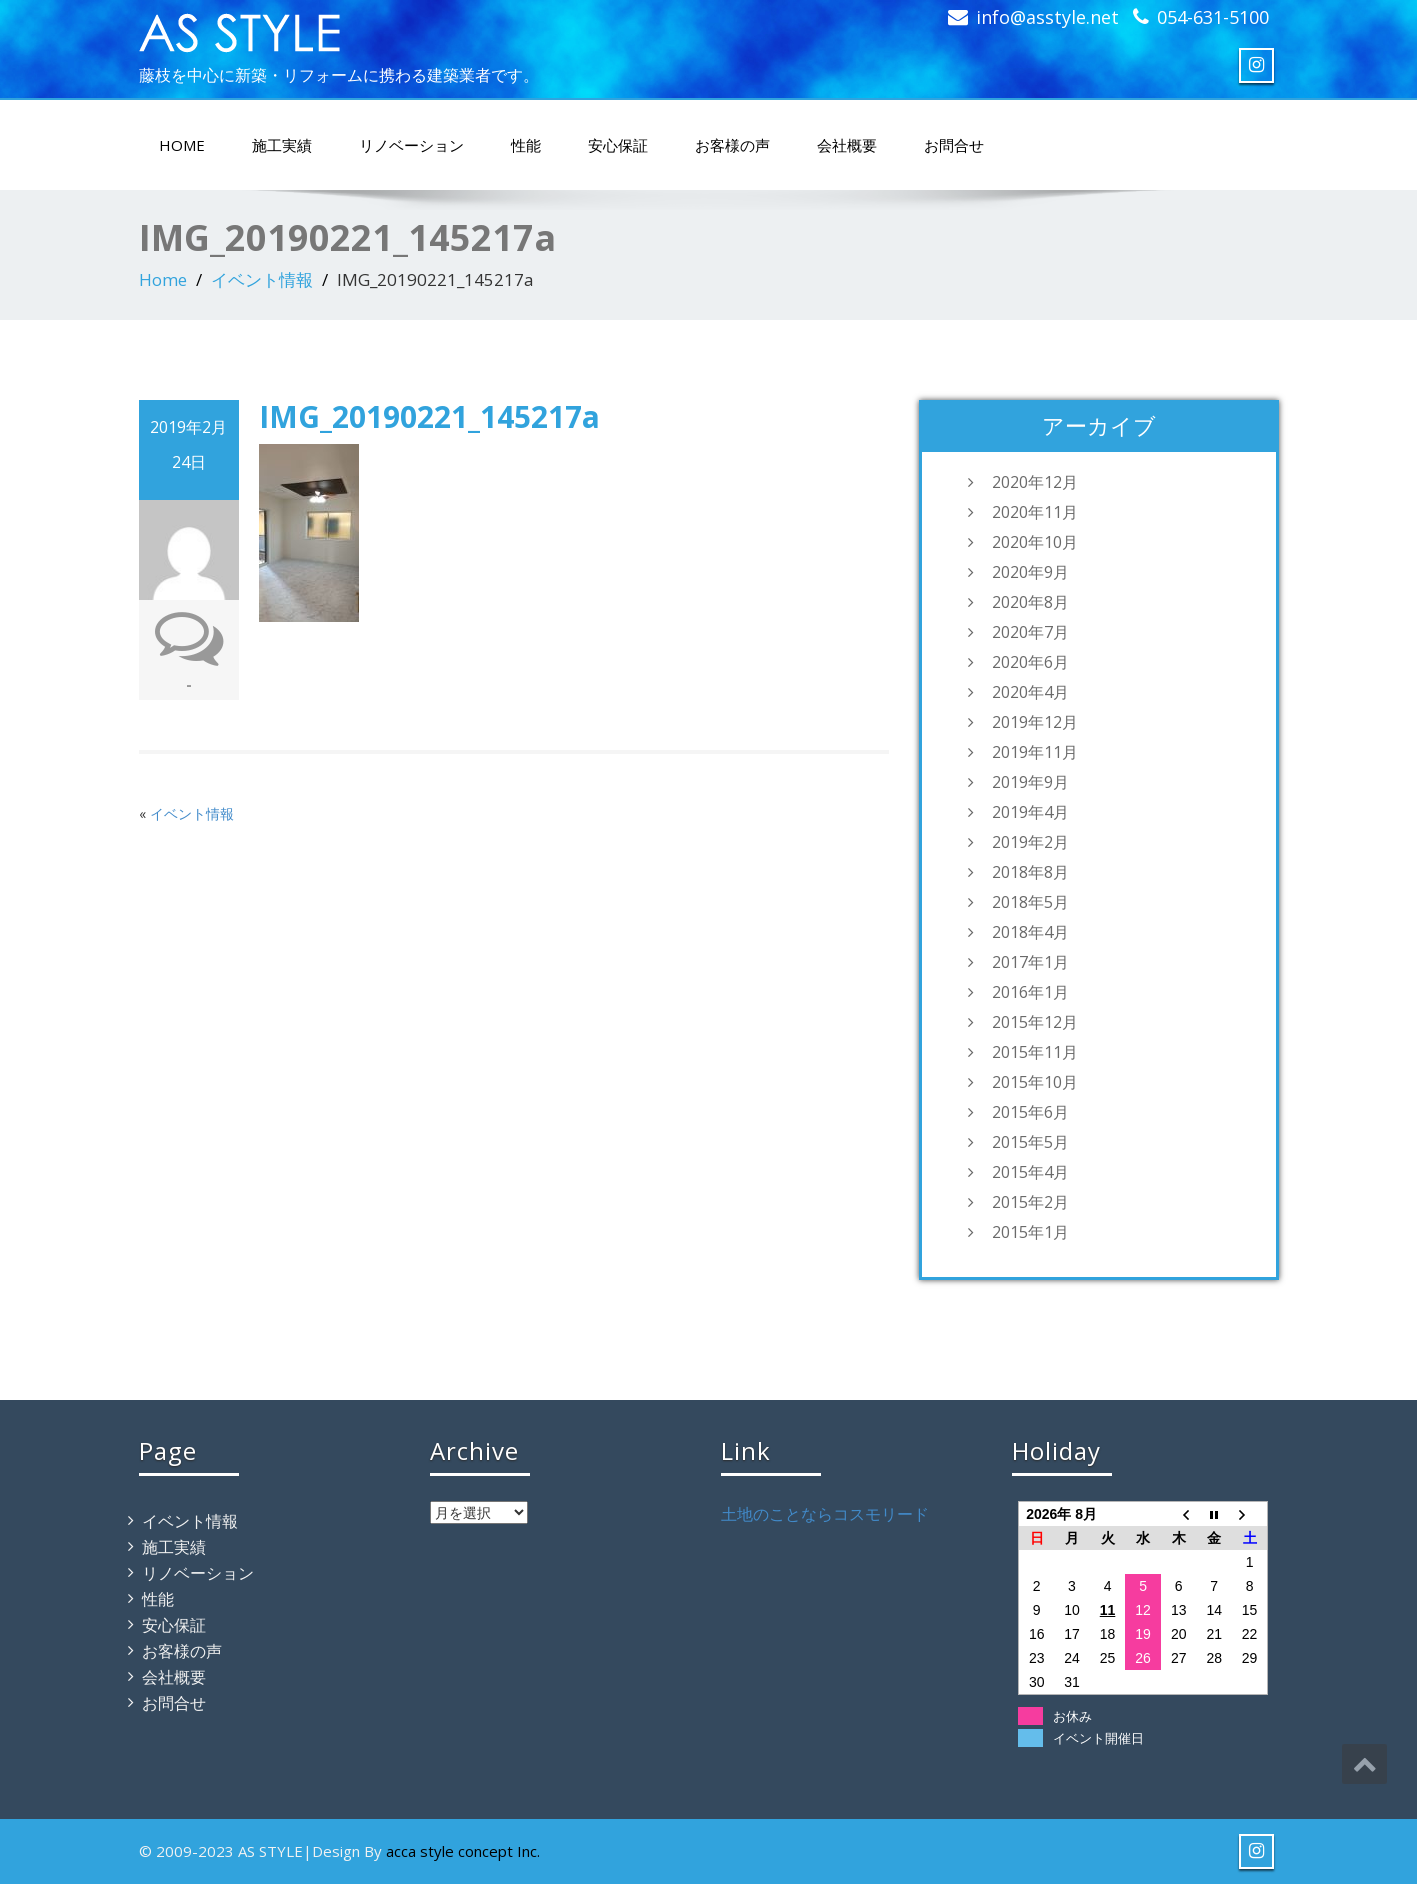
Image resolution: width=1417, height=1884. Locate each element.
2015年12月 (1035, 1022)
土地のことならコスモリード (825, 1514)
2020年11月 (1035, 512)
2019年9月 (1030, 782)
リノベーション (411, 145)
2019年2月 (1030, 842)
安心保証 (618, 145)
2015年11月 (1035, 1052)
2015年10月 (1035, 1082)
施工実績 (282, 145)
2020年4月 (1030, 692)
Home (163, 279)
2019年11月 (1035, 752)
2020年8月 (1030, 602)
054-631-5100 (1213, 17)
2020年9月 (1030, 572)
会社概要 (847, 145)
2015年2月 (1030, 1202)
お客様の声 (732, 145)
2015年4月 (1030, 1172)
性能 (526, 145)
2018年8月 (1030, 872)
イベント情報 (262, 279)
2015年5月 (1030, 1142)
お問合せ (954, 145)
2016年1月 (1030, 992)
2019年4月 (1030, 812)
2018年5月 (1030, 902)
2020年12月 (1035, 482)
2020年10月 (1035, 542)
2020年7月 (1030, 632)
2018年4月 (1030, 932)
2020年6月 (1030, 662)
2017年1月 (1030, 962)
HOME (182, 145)
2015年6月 (1030, 1112)
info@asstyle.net (1047, 17)
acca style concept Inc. (463, 1851)
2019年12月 (1035, 722)
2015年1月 (1030, 1232)
